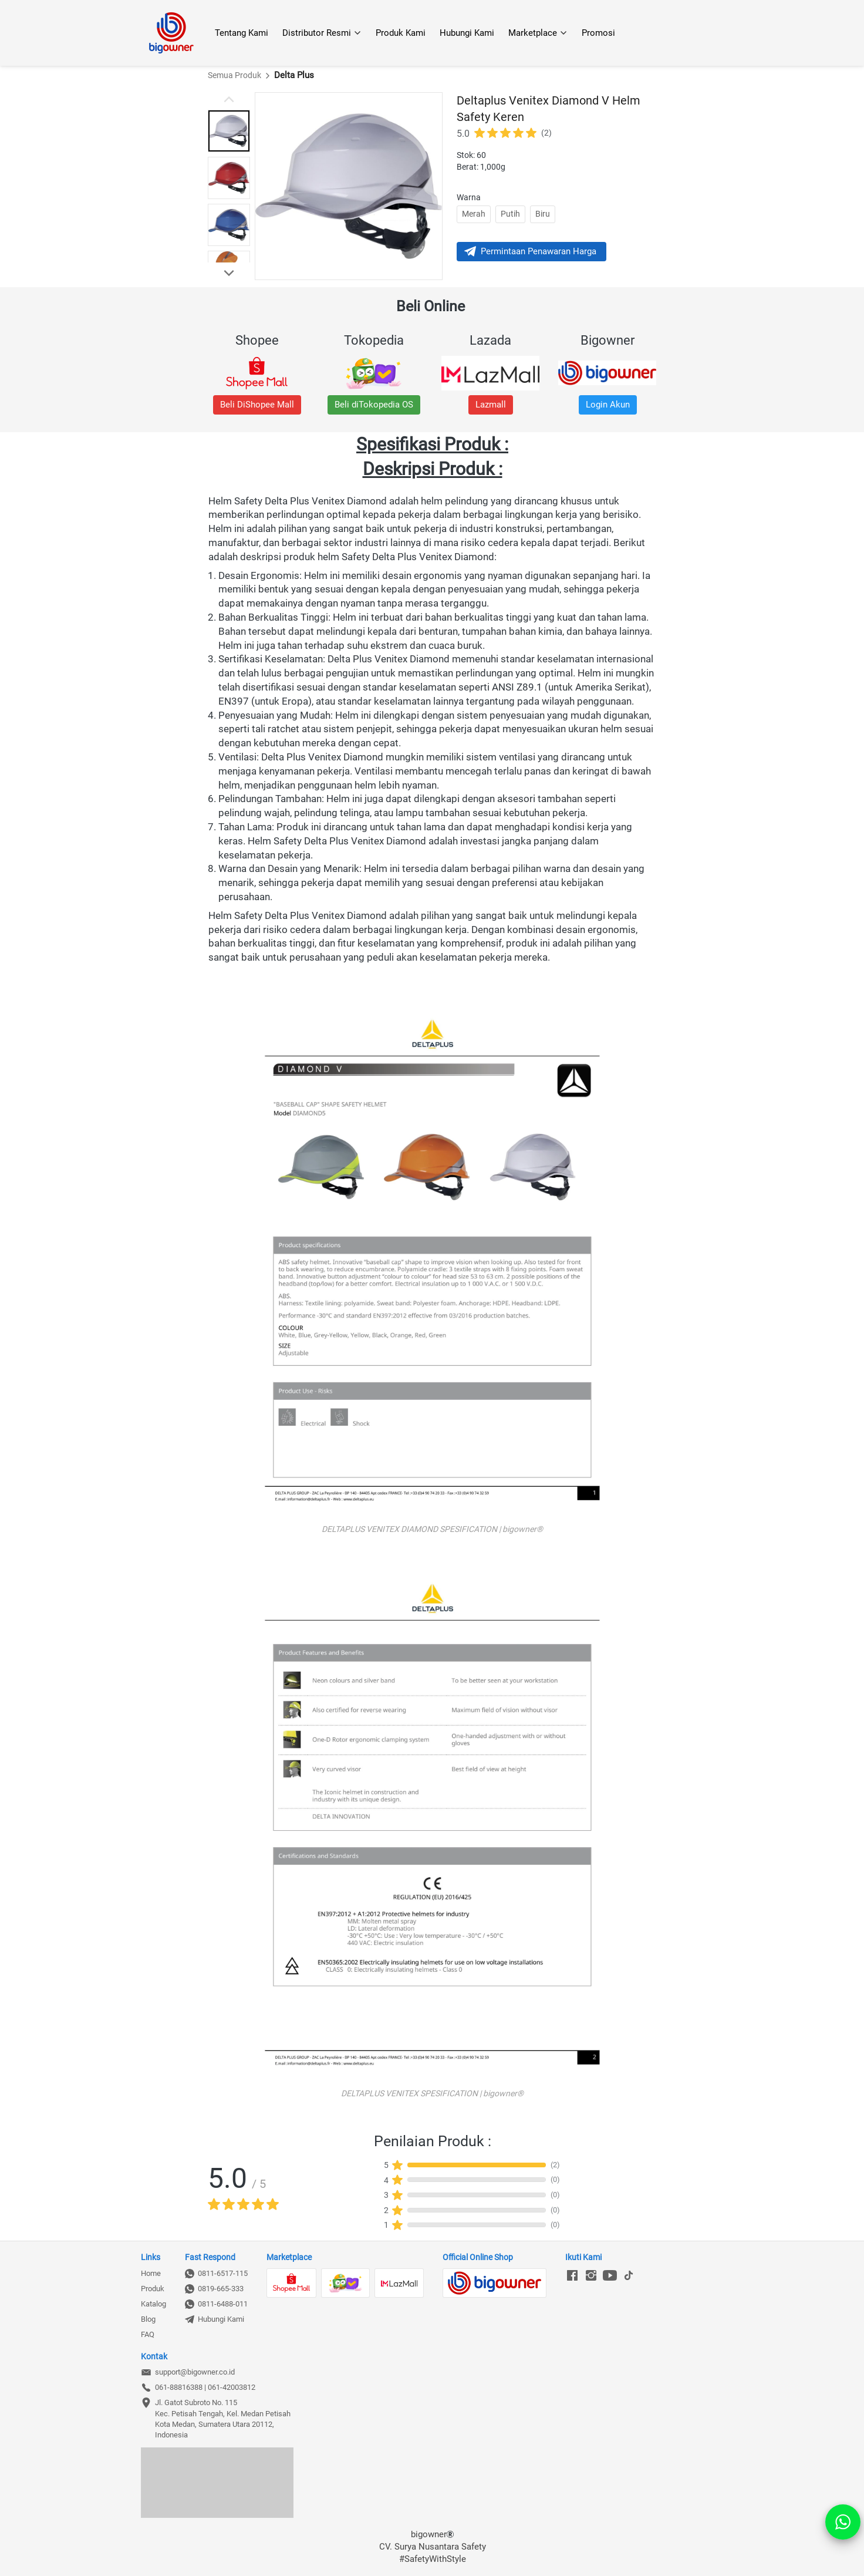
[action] (842, 2522)
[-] (572, 2276)
